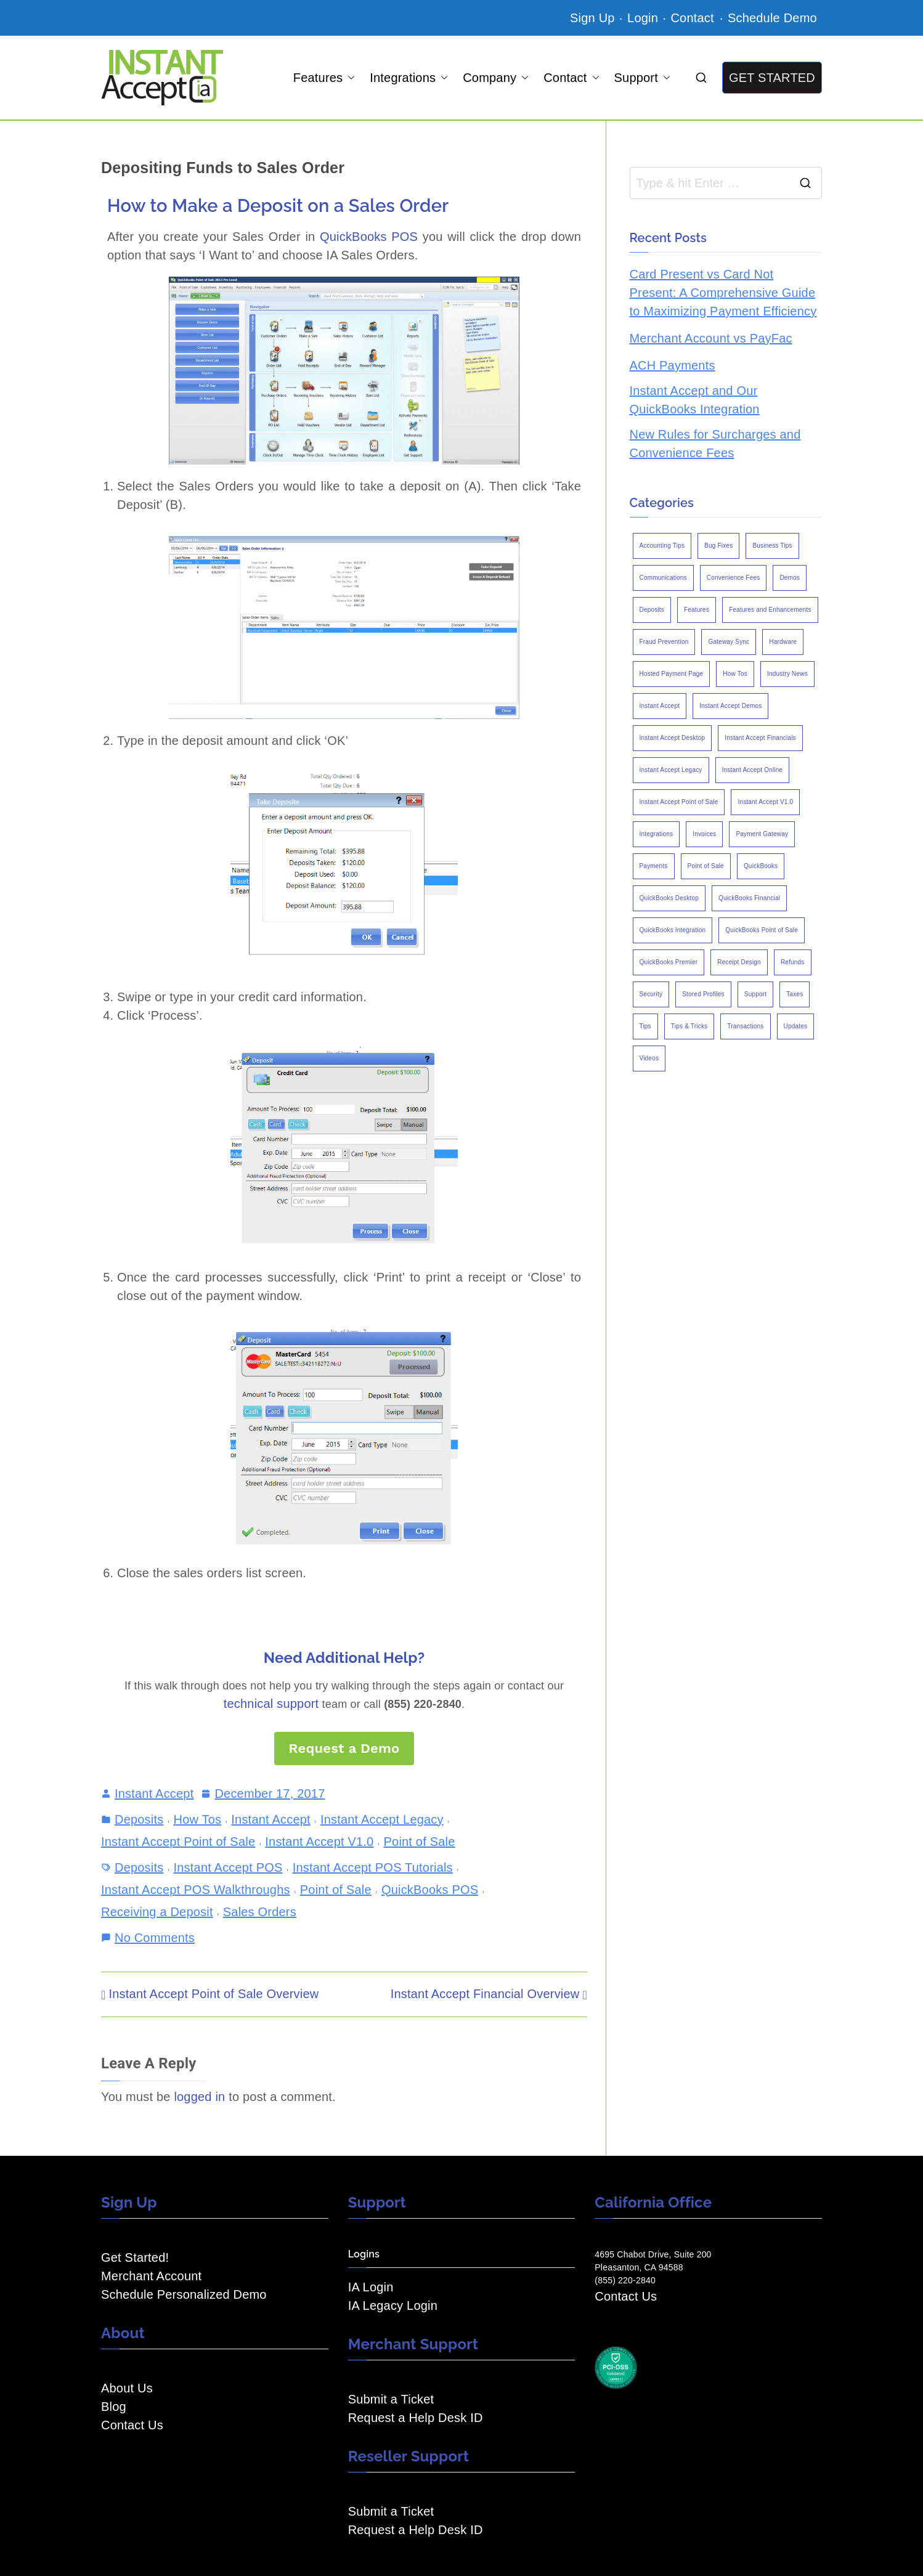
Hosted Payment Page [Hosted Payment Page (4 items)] (672, 673)
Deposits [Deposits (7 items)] (652, 609)
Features (324, 78)
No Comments (155, 1936)
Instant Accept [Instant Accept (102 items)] (660, 705)
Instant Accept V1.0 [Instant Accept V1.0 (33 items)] (765, 801)
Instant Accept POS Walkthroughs (195, 1889)
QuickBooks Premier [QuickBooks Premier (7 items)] (669, 962)
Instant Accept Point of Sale (178, 1841)
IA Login (371, 2287)
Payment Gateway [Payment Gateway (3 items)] (762, 834)
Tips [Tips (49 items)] (645, 1026)
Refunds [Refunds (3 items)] (793, 962)
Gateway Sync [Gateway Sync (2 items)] (728, 641)
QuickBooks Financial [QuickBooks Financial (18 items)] (749, 898)
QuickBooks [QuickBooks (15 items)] (761, 866)
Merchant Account (151, 2276)
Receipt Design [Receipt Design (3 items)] (739, 962)
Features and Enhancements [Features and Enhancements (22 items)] (770, 609)
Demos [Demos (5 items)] (789, 577)
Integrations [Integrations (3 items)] (656, 834)
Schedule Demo (772, 18)
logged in (199, 2096)
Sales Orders (259, 1912)
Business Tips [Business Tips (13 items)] (772, 545)
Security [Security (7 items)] (651, 994)
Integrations (409, 78)
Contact (693, 18)
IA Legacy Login (392, 2305)
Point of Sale (419, 1841)
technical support (271, 1703)
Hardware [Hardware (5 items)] (783, 641)
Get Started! (135, 2257)
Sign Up (592, 18)
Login (642, 18)
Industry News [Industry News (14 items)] (787, 673)
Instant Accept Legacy (382, 1819)
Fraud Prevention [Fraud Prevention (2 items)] (664, 641)
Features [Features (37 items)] (696, 609)
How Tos (198, 1819)
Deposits (139, 1819)
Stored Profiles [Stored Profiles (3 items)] (703, 994)
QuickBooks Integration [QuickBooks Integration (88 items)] (673, 930)
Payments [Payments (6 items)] (654, 866)
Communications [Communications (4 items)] (663, 577)
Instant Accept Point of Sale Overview (214, 1994)
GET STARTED (772, 77)
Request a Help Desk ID (415, 2417)
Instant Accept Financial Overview (485, 1994)
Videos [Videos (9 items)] (649, 1058)
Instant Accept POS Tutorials (373, 1867)
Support (642, 78)
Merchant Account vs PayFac (711, 338)
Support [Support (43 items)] (755, 994)
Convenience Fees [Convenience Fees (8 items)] (733, 577)
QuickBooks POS (369, 236)
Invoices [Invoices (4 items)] (704, 834)
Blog (113, 2406)
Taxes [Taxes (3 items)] (794, 994)
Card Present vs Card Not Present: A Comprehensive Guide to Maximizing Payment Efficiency (723, 292)
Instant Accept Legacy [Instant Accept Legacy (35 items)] (671, 769)
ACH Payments (672, 365)
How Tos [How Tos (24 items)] (735, 673)
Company (496, 78)
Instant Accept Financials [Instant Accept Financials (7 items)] (760, 737)
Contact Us (132, 2425)
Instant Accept (154, 1793)
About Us (127, 2388)
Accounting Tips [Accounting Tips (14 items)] (662, 545)
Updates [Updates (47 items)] (796, 1026)
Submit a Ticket (391, 2399)
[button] (349, 78)
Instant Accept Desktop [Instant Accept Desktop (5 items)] (672, 737)
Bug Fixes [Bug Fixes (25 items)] (718, 545)
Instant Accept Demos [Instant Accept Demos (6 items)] (730, 705)
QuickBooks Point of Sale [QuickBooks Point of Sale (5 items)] (761, 930)
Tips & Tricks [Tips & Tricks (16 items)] (689, 1026)
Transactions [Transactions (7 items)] (745, 1026)
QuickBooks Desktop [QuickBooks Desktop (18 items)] (669, 898)
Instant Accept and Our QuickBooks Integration (695, 400)
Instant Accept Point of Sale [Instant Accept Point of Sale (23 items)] (679, 801)
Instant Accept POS (228, 1867)
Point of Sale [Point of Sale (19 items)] (706, 866)
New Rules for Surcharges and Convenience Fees (715, 444)
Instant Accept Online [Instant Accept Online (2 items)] (752, 769)
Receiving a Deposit (157, 1912)
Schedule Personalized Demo (184, 2294)
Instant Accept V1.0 (319, 1841)
